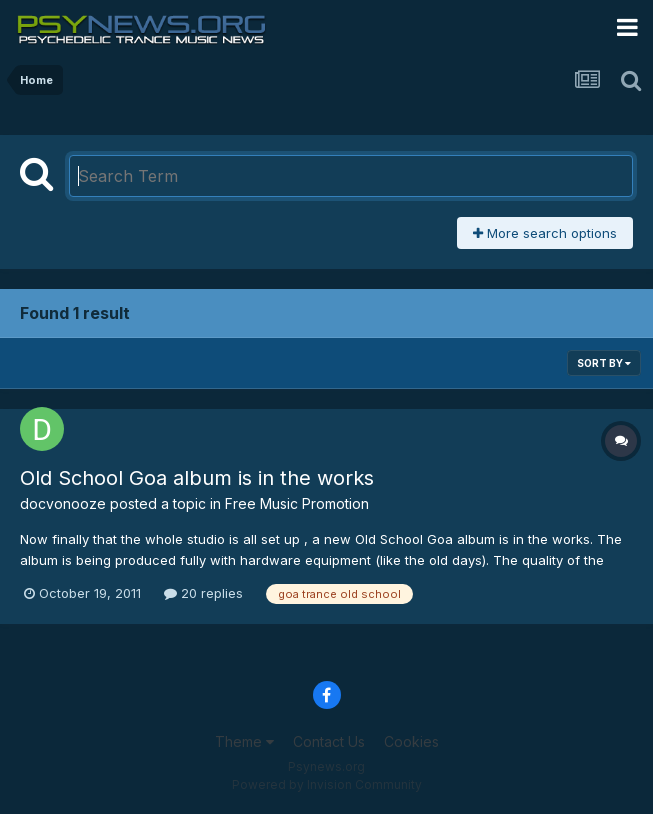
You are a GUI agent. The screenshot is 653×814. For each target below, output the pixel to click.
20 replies (203, 593)
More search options (545, 233)
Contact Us (329, 741)
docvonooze (63, 503)
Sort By (604, 363)
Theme (244, 741)
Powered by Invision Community (327, 784)
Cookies (411, 741)
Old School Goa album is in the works (197, 478)
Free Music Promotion (297, 503)
